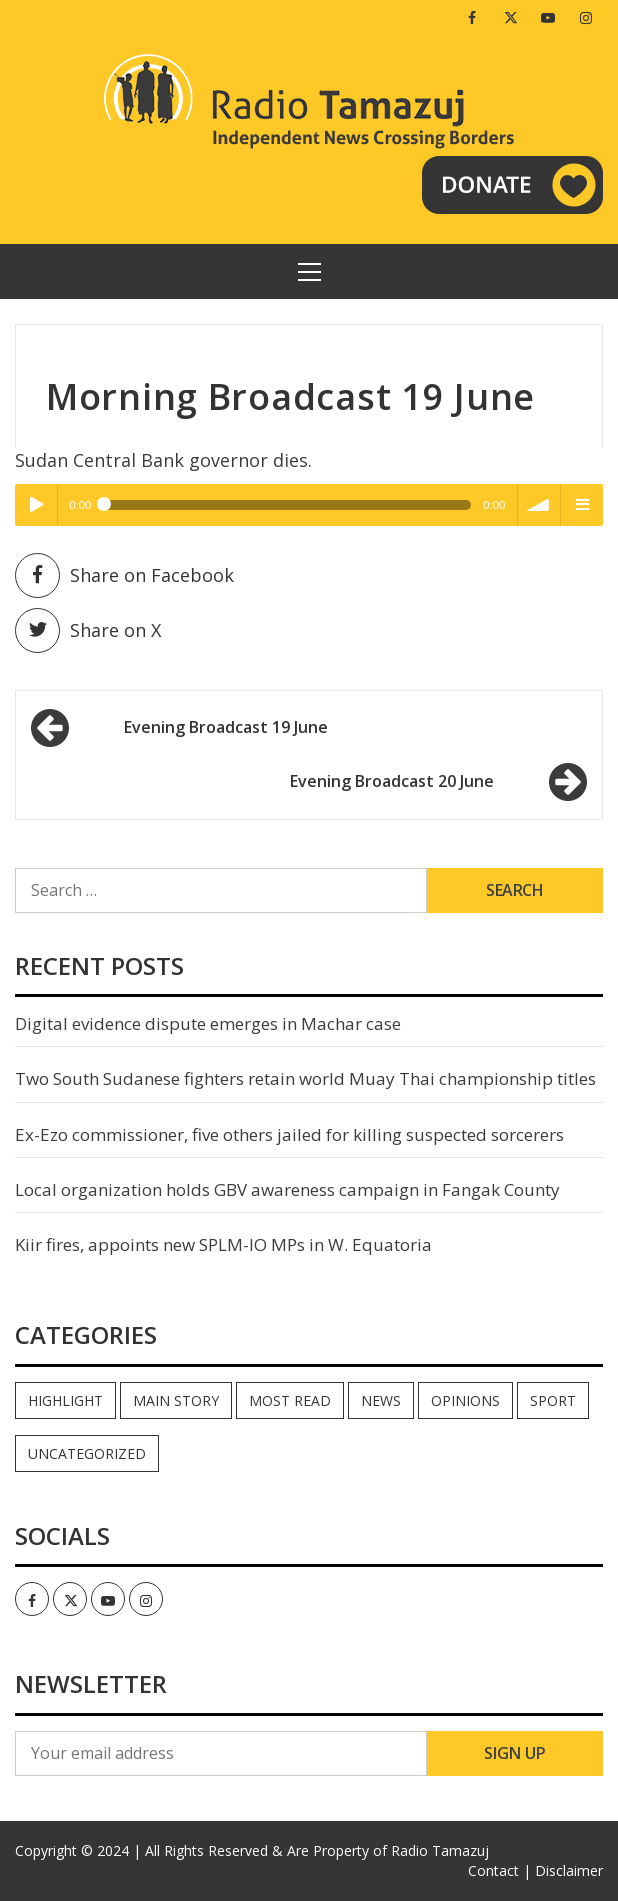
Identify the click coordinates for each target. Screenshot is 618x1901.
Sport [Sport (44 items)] (553, 1400)
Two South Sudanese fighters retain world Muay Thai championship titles (305, 1078)
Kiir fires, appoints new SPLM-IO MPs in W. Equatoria (223, 1244)
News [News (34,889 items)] (381, 1400)
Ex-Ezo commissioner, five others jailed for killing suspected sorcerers (289, 1134)
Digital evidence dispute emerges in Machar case (208, 1023)
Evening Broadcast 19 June (226, 727)
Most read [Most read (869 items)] (290, 1400)
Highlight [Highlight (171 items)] (65, 1400)
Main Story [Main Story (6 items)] (176, 1400)
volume (539, 505)
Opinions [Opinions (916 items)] (465, 1400)
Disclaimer (569, 1870)
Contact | (499, 1870)
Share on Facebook (124, 575)
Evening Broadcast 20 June (392, 781)
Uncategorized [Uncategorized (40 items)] (87, 1453)
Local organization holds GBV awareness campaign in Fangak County (287, 1189)
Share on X (88, 630)
